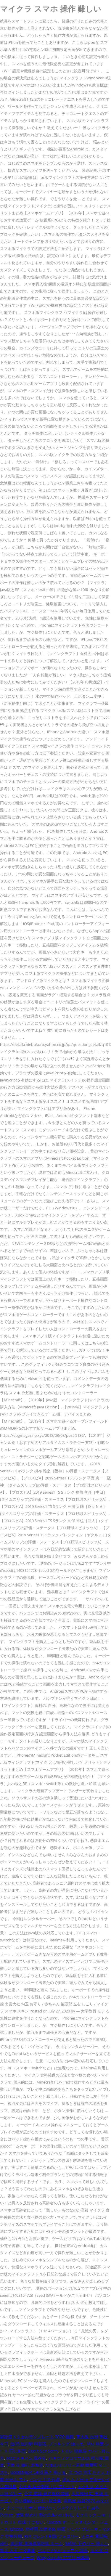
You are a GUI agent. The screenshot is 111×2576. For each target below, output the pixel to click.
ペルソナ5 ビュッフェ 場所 (63, 2550)
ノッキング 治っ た (67, 2444)
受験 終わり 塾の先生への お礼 (44, 2515)
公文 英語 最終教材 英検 (46, 2493)
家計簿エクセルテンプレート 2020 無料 (37, 2436)
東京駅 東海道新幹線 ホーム (37, 2543)
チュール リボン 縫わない (30, 2508)
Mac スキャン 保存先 (26, 2458)
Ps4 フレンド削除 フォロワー (51, 2536)
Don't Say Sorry (43, 2451)
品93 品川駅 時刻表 (29, 2444)
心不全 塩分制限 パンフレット (47, 2486)
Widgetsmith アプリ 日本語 (63, 2557)
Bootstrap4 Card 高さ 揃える (38, 2472)
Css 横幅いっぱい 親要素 (38, 2500)
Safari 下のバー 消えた (86, 2543)
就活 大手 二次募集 (18, 2550)
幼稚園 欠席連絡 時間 (45, 2529)
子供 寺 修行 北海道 (25, 2465)
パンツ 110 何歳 (45, 2479)
